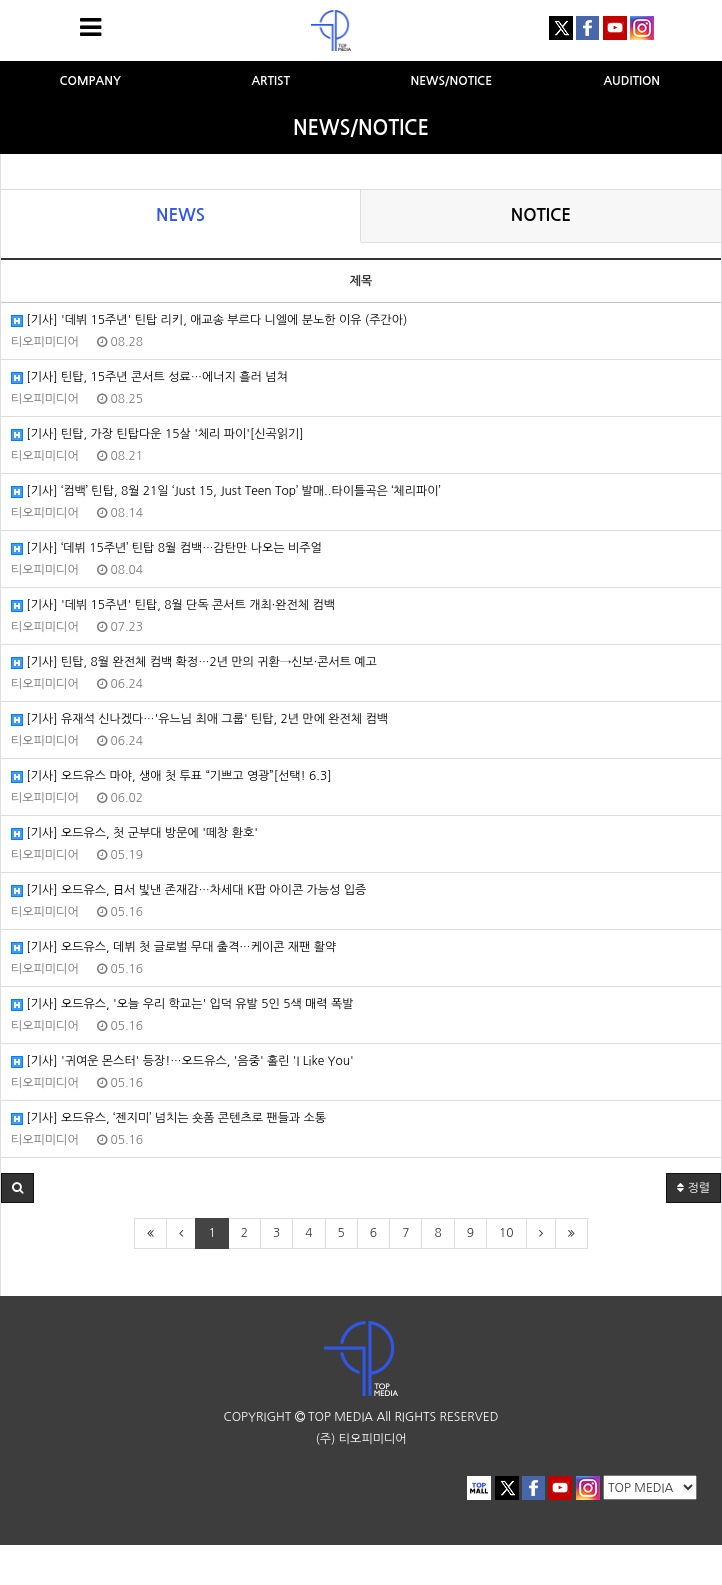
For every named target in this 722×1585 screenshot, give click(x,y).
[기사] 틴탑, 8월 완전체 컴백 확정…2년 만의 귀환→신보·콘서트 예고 (194, 662)
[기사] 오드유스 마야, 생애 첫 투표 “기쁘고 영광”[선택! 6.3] (171, 776)
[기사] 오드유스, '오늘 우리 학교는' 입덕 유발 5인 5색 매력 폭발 (182, 1004)
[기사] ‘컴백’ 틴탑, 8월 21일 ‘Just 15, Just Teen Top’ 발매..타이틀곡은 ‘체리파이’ (226, 491)
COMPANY (90, 81)
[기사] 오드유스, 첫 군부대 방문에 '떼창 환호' (134, 833)
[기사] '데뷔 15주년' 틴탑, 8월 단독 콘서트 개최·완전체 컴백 (173, 605)
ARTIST (270, 81)
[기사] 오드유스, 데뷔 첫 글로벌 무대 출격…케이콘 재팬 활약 (173, 947)
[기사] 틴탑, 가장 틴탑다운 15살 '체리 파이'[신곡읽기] (157, 434)
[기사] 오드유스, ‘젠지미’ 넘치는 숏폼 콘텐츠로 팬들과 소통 (168, 1118)
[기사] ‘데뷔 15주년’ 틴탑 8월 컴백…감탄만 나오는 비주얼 (166, 548)
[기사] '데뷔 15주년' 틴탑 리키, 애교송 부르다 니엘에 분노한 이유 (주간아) (209, 320)
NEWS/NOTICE (451, 81)
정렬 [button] (693, 1188)
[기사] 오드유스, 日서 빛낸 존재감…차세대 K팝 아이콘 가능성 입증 (188, 890)
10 (506, 1233)
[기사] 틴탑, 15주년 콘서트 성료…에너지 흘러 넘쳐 (149, 377)
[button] (17, 1188)
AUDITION (631, 81)
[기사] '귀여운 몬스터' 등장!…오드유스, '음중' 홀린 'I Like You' (182, 1061)
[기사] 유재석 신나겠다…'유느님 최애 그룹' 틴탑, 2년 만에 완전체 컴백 (199, 719)
